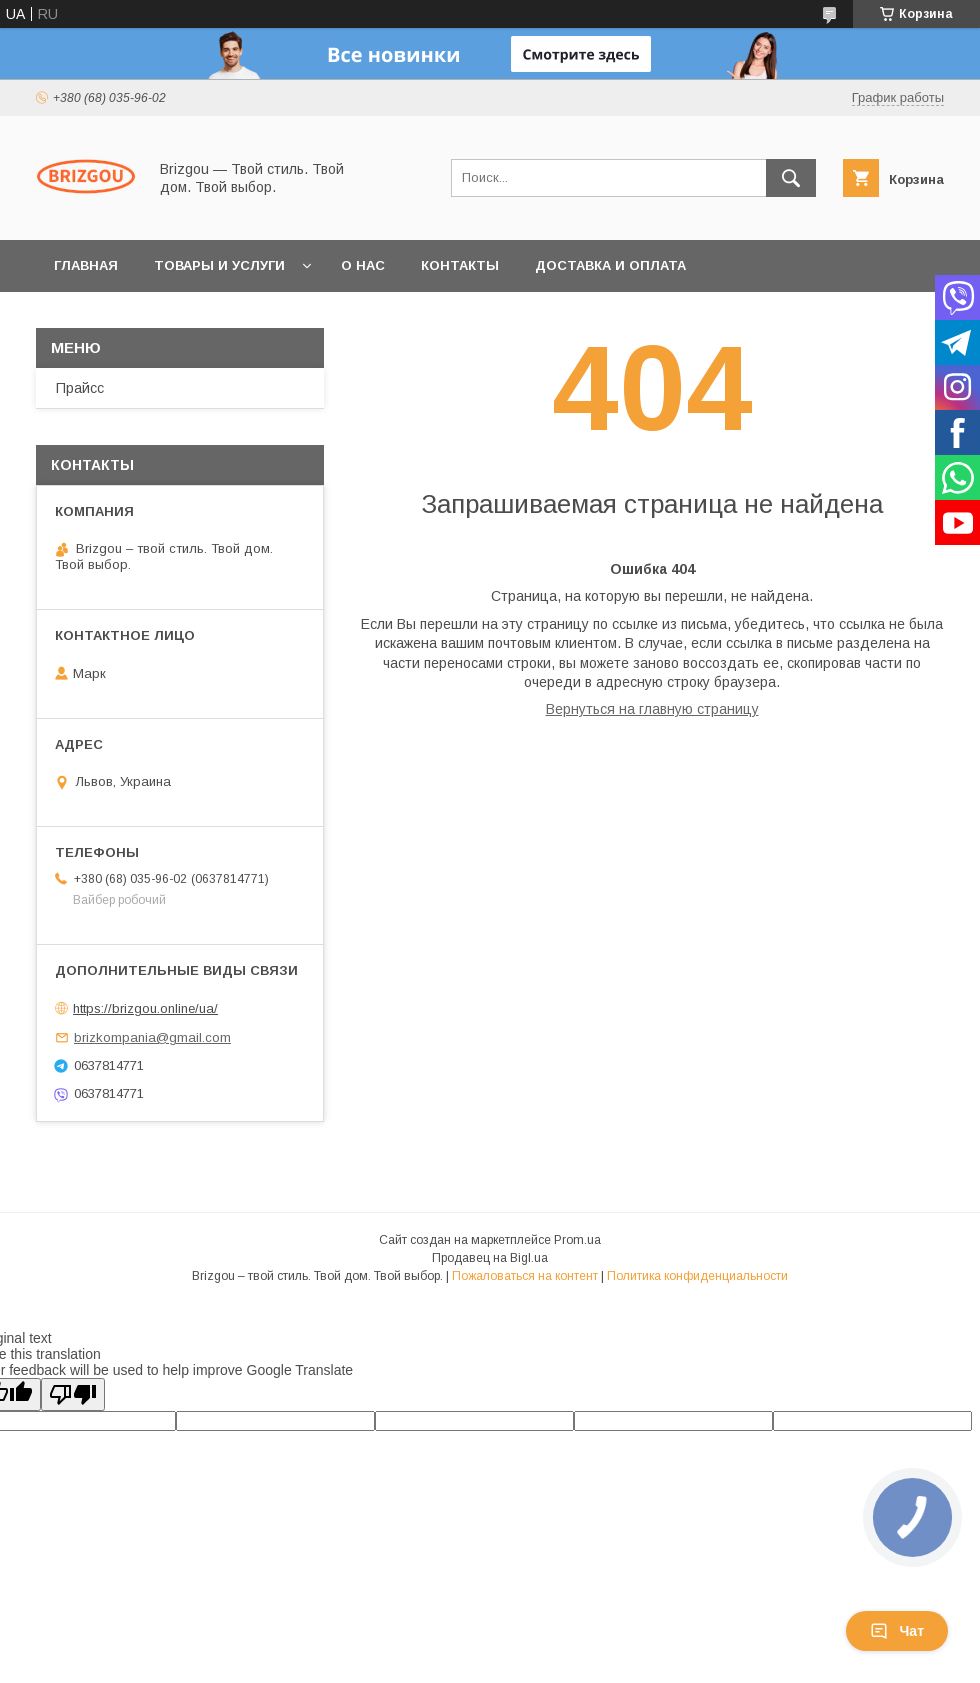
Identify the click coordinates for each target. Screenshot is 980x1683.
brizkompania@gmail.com (152, 1037)
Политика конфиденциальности (697, 1276)
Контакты (460, 265)
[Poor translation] (73, 1394)
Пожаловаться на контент (525, 1276)
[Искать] (791, 178)
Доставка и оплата (610, 265)
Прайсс (80, 388)
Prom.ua (577, 1240)
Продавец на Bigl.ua (490, 1258)
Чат (897, 1631)
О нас (363, 265)
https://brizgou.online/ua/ (145, 1008)
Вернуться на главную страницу (652, 709)
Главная (86, 265)
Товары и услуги (219, 265)
